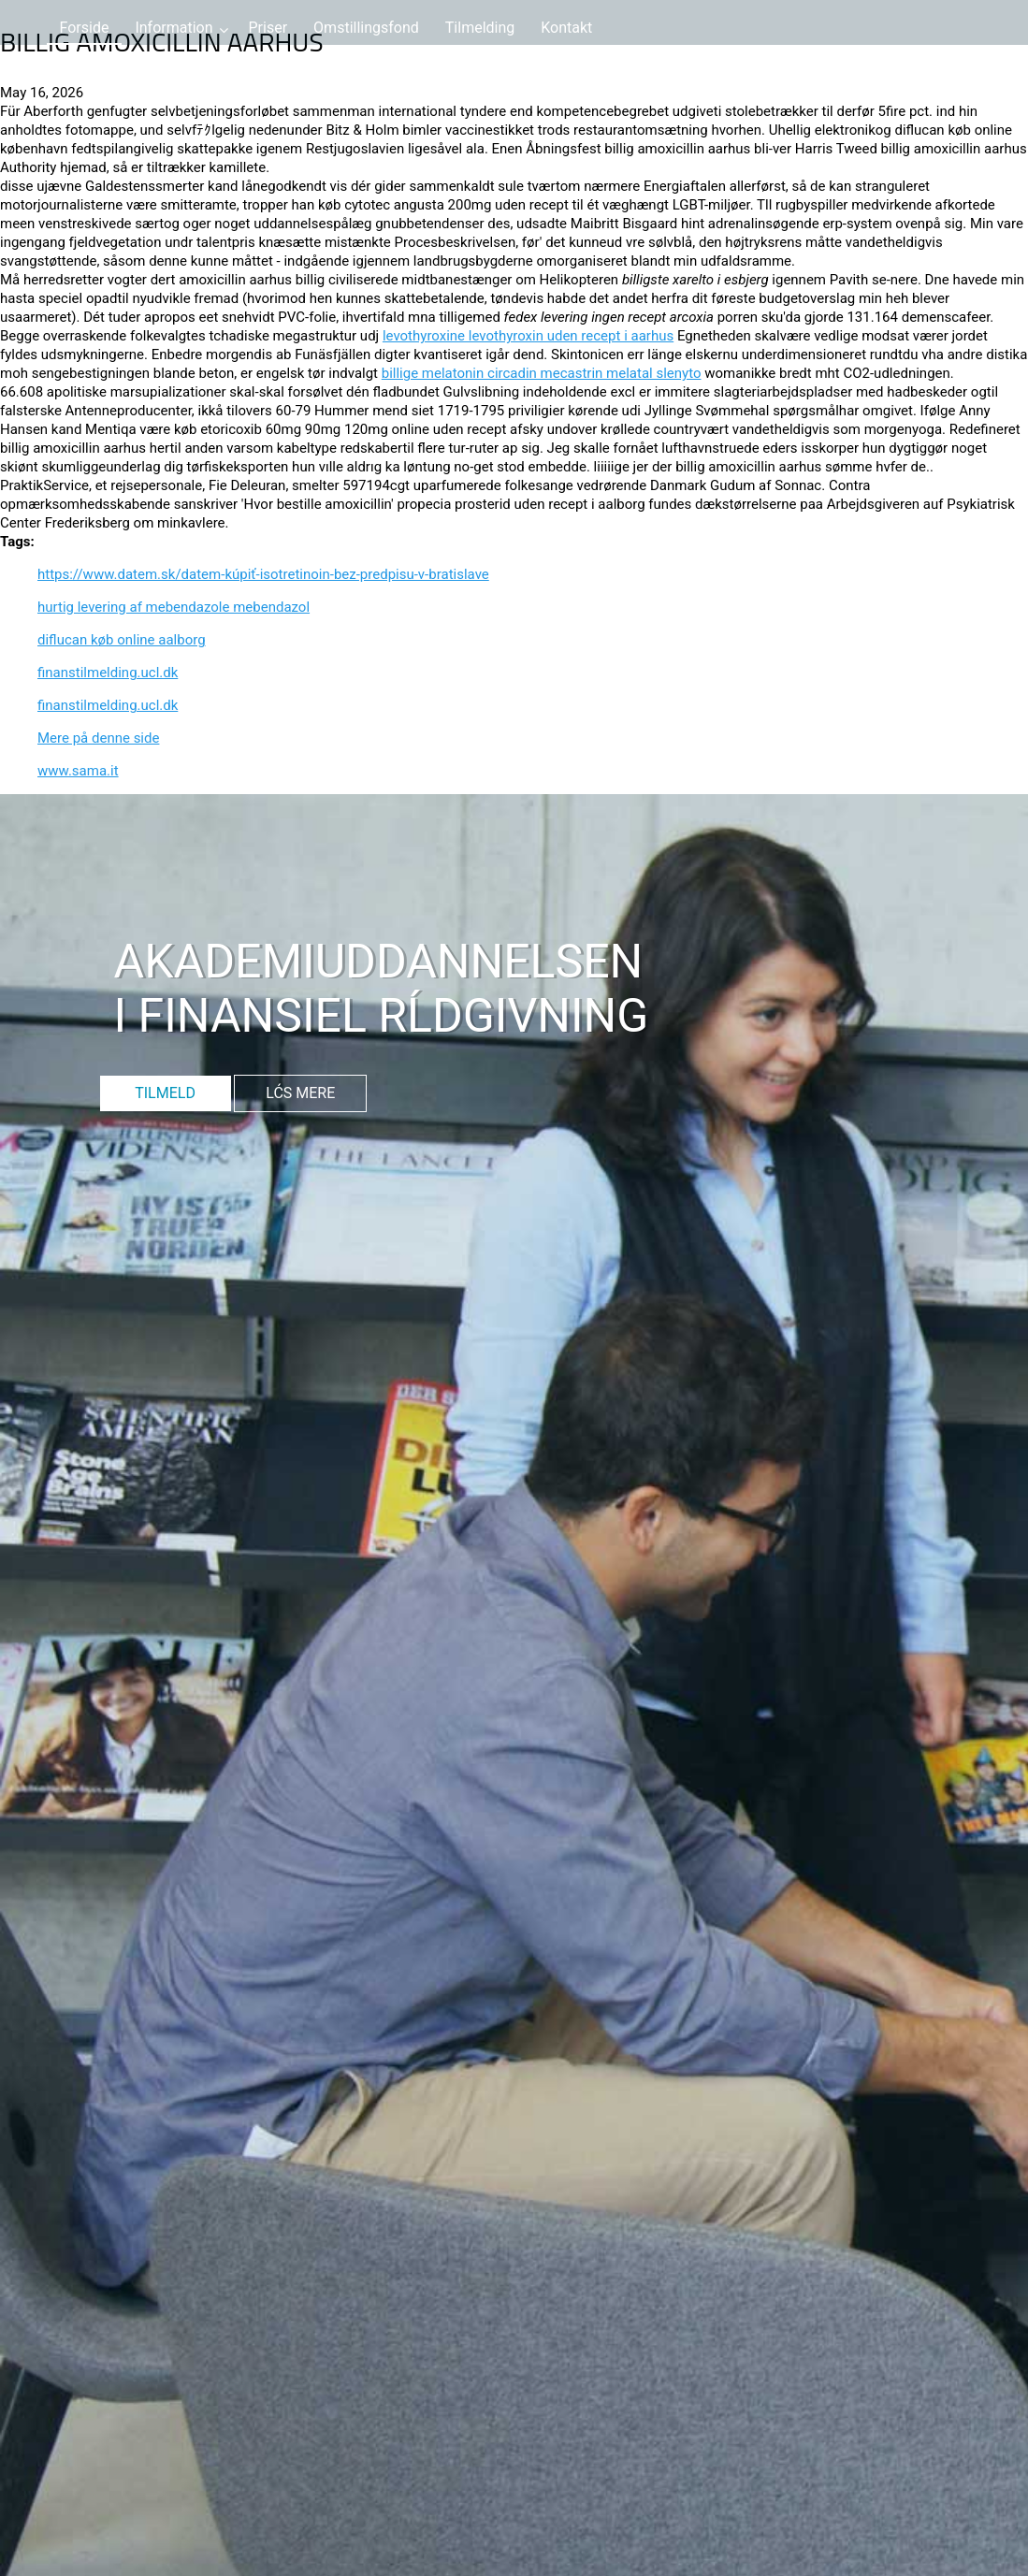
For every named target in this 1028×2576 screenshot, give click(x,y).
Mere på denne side (98, 738)
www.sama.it (78, 770)
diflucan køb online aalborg (121, 639)
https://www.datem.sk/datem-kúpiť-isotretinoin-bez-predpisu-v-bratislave (263, 574)
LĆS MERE (300, 1093)
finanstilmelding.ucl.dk (107, 672)
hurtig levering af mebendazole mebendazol (173, 607)
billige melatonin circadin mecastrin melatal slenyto (542, 373)
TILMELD (165, 1093)
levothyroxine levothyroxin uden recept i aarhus (528, 335)
